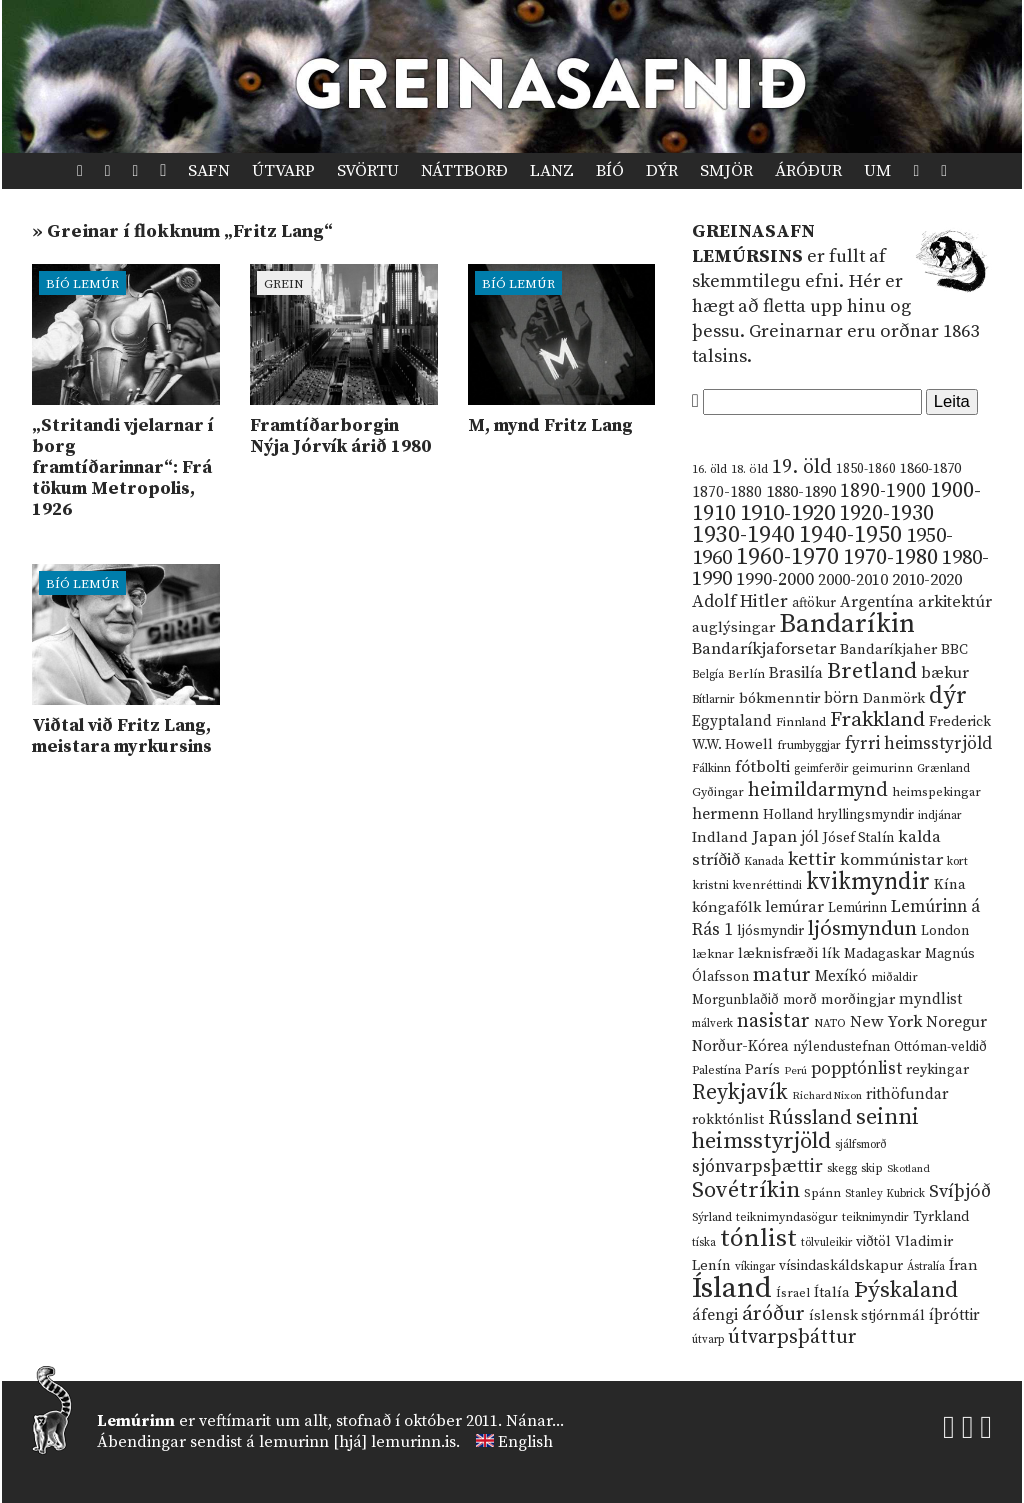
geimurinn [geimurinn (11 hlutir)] (882, 768)
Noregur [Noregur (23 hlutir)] (956, 1022)
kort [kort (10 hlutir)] (957, 861)
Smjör (726, 171)
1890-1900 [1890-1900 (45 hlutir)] (883, 491)
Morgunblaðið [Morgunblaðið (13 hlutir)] (735, 1000)
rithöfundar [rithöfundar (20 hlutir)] (907, 1094)
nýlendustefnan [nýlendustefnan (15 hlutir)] (841, 1047)
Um (877, 171)
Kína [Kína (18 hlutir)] (950, 884)
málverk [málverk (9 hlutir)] (712, 1024)
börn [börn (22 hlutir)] (841, 698)
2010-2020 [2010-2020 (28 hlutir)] (927, 580)
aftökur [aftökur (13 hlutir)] (814, 603)
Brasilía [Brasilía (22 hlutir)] (796, 673)
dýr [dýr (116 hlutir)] (948, 696)
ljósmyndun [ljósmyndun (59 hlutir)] (862, 929)
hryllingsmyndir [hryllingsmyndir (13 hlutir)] (865, 815)
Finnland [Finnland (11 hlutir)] (801, 722)
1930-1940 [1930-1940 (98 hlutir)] (743, 535)
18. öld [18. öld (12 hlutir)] (749, 469)
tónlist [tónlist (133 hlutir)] (758, 1238)
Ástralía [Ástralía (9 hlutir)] (926, 1267)
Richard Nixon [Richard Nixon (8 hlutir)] (827, 1096)
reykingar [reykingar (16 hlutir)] (937, 1070)
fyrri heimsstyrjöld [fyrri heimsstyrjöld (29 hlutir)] (918, 744)
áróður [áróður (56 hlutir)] (773, 1314)
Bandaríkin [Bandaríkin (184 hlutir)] (847, 624)
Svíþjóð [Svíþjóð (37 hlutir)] (960, 1191)
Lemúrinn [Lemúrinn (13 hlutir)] (857, 908)
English (525, 1442)
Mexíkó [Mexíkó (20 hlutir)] (841, 976)
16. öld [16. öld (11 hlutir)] (709, 469)
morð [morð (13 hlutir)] (800, 1000)
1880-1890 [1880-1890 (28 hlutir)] (801, 492)
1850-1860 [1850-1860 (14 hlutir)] (866, 469)
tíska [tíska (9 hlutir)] (704, 1243)
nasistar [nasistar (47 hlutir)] (773, 1021)
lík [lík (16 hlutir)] (831, 954)
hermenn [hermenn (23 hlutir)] (725, 814)
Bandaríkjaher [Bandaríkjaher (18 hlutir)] (888, 649)
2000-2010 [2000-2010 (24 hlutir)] (853, 580)
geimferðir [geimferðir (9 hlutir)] (821, 769)
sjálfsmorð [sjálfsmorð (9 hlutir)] (861, 1145)
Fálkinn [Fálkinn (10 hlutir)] (711, 768)
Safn (209, 171)
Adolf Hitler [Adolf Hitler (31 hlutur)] (740, 602)
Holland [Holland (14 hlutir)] (788, 815)
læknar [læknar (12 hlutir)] (713, 954)
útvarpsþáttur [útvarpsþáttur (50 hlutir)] (792, 1337)
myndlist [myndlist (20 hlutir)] (930, 999)
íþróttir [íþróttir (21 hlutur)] (954, 1315)
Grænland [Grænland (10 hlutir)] (943, 768)
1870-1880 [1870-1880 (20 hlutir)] (727, 492)
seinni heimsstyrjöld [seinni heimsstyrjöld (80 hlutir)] (805, 1129)
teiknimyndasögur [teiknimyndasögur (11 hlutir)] (787, 1217)
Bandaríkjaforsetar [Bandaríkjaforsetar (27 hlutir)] (764, 649)
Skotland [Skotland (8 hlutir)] (908, 1169)
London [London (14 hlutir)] (945, 931)
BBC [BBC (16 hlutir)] (954, 650)
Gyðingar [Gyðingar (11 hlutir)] (718, 792)
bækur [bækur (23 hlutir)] (945, 673)
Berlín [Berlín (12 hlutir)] (746, 674)
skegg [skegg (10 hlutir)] (842, 1168)
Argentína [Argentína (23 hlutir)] (877, 602)
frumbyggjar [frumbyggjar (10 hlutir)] (809, 745)
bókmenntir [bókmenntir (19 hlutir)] (779, 698)
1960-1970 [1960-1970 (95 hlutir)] (787, 557)
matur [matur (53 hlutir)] (782, 975)
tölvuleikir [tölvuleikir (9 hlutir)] (826, 1243)
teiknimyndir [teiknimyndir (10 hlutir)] (875, 1217)
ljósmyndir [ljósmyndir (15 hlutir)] (770, 931)
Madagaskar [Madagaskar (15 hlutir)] (882, 954)
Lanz (552, 171)
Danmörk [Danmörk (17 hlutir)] (894, 699)
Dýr (662, 171)
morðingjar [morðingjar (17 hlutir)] (858, 1000)
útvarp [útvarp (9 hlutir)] (708, 1340)
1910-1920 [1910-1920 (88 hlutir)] (787, 513)
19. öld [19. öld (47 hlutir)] (802, 467)
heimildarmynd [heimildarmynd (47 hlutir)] (818, 790)
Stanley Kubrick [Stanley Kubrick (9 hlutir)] (885, 1194)
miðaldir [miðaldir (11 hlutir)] (894, 977)
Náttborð (464, 171)
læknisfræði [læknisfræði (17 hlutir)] (778, 954)
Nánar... (535, 1421)
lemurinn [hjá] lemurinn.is (357, 1442)
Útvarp (283, 171)
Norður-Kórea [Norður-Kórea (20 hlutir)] (740, 1046)
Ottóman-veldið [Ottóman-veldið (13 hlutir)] (940, 1047)
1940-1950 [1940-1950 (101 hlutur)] (850, 535)
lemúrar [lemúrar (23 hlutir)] (794, 907)
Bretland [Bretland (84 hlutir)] (872, 671)
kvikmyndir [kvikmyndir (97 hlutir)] (868, 882)
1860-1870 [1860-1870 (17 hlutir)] (930, 469)
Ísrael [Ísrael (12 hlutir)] (793, 1293)
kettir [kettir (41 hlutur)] (812, 859)
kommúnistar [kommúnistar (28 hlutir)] (891, 860)
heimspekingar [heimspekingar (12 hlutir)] (936, 792)
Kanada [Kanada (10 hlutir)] (764, 861)
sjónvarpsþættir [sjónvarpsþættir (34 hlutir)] (757, 1167)
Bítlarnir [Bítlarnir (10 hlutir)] (713, 699)
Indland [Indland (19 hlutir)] (720, 837)
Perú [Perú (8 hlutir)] (795, 1071)
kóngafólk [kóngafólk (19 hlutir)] (726, 907)
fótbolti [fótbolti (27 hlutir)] (762, 767)
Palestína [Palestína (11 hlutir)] (716, 1070)
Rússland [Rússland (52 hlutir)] (810, 1118)
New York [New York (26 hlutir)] (886, 1022)
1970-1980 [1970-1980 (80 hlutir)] (890, 557)
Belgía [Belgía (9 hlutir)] (708, 675)
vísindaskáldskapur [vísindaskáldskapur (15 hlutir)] (841, 1266)
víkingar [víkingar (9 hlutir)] (755, 1267)
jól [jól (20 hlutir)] (810, 837)
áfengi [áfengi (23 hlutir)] (715, 1315)
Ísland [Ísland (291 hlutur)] (732, 1288)
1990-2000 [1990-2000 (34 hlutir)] (775, 580)
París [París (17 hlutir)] (762, 1070)
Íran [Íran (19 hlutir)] (963, 1265)
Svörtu (368, 171)
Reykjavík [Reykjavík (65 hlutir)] (740, 1092)
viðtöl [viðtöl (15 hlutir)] (873, 1242)
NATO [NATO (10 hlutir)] (830, 1023)
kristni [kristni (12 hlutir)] (710, 885)
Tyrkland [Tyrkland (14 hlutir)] (941, 1217)
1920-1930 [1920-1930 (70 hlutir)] (886, 513)
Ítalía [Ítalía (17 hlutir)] (832, 1293)
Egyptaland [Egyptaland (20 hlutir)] (732, 721)
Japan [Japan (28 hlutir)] (774, 837)
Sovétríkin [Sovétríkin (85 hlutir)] (746, 1190)
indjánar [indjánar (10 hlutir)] (940, 815)
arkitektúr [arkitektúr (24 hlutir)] (955, 602)
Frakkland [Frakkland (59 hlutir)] (877, 720)
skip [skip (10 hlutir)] (872, 1168)
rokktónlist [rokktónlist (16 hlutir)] (728, 1120)
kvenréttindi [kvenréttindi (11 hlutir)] (767, 885)
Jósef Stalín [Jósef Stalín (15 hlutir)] (858, 838)
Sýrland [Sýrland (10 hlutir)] (712, 1217)
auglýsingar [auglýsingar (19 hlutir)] (733, 627)
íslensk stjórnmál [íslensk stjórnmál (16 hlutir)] (867, 1316)
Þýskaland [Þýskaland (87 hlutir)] (906, 1290)
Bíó (610, 171)
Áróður (808, 171)
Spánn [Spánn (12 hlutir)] (822, 1193)
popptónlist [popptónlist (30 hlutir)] (856, 1069)
